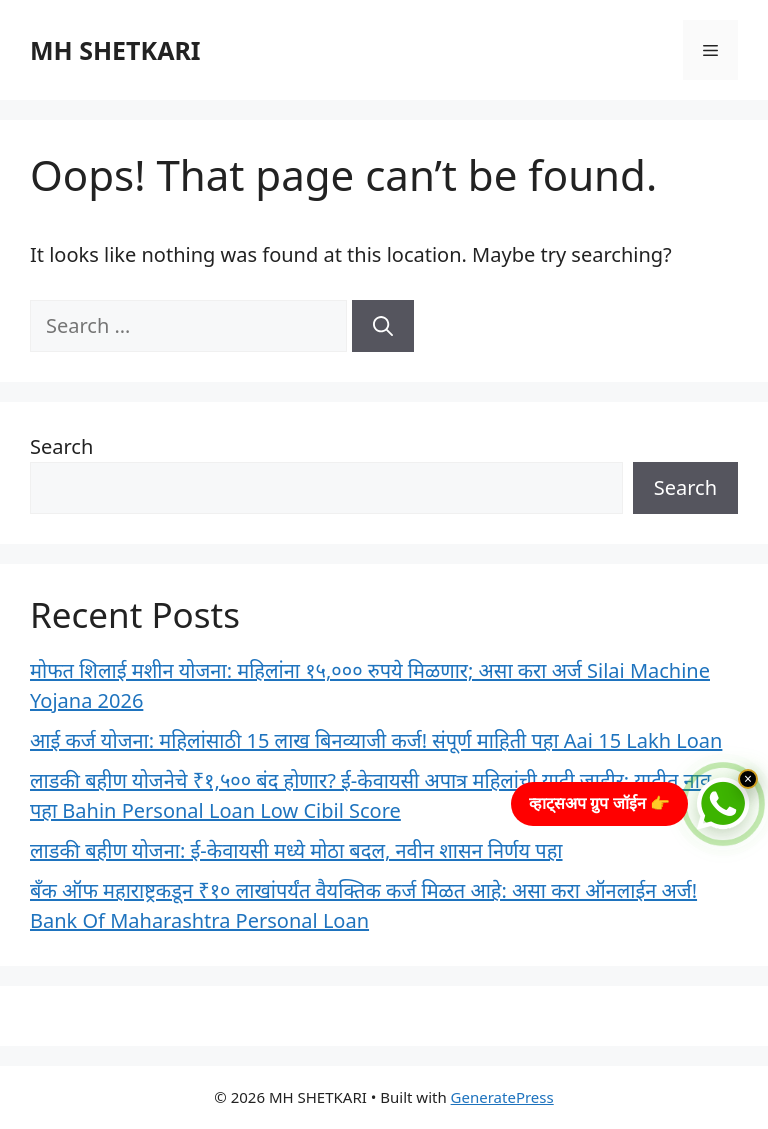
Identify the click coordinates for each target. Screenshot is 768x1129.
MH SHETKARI (115, 50)
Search (61, 446)
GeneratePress (502, 1097)
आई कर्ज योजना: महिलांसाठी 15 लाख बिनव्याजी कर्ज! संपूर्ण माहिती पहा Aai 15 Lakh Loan (376, 740)
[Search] (383, 326)
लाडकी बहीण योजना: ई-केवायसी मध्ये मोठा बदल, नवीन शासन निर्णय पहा (296, 850)
